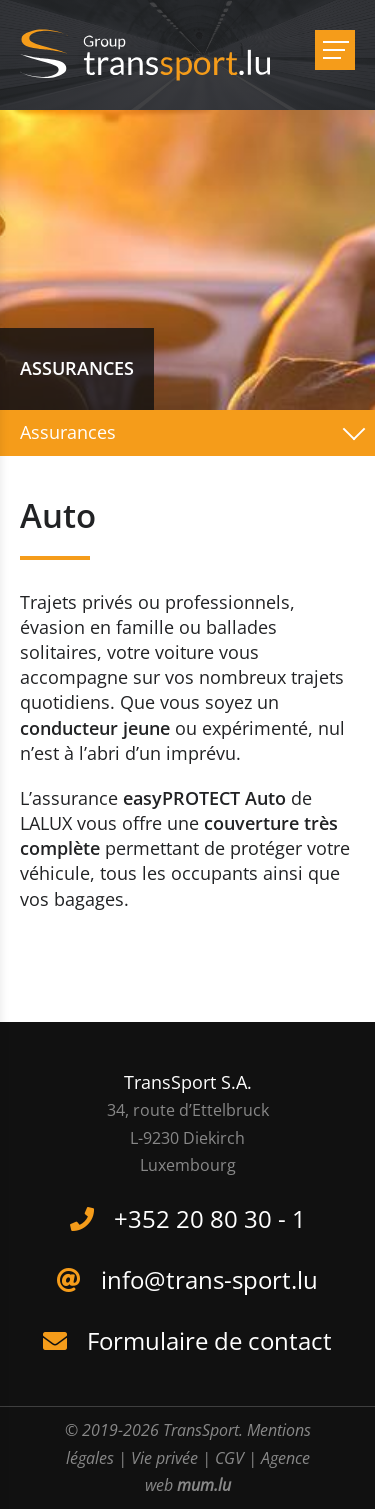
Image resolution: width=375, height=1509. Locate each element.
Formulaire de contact (209, 1340)
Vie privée (164, 1458)
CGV (229, 1458)
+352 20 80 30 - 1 (210, 1218)
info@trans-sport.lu (209, 1279)
